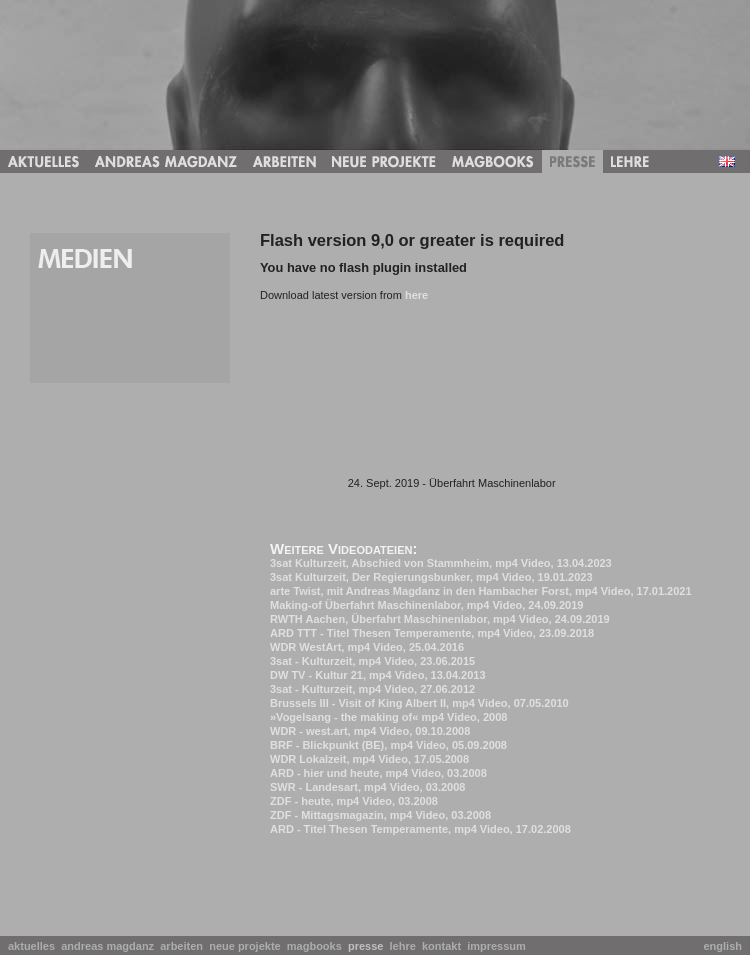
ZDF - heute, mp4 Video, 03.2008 (354, 801)
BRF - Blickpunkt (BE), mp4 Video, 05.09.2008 (388, 745)
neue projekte (248, 946)
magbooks (317, 946)
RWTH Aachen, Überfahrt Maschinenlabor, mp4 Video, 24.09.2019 (440, 619)
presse (369, 946)
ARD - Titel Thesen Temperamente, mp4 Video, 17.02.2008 (420, 829)
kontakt (444, 946)
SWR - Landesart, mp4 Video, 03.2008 (367, 787)
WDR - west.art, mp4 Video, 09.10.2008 (370, 731)
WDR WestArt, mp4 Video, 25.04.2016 (367, 647)
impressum (499, 946)
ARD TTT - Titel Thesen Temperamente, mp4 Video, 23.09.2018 (432, 633)
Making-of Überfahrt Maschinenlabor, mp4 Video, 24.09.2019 (426, 605)
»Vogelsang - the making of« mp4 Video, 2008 (388, 717)
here (416, 295)
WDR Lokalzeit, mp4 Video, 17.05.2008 (369, 759)
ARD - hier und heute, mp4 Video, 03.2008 (378, 773)
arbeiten (184, 946)
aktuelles (34, 946)
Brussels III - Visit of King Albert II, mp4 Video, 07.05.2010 (419, 703)
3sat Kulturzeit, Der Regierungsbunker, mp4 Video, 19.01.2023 (431, 577)
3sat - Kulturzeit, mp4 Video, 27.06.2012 (372, 689)
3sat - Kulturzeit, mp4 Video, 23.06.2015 (372, 661)
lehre (406, 946)
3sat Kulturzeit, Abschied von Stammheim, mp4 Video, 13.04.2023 (441, 563)
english (722, 946)
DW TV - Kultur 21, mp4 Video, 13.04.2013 (378, 675)
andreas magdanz (110, 946)
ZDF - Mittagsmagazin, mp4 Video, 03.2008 (380, 815)
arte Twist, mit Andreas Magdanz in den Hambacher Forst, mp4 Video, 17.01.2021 (481, 591)
